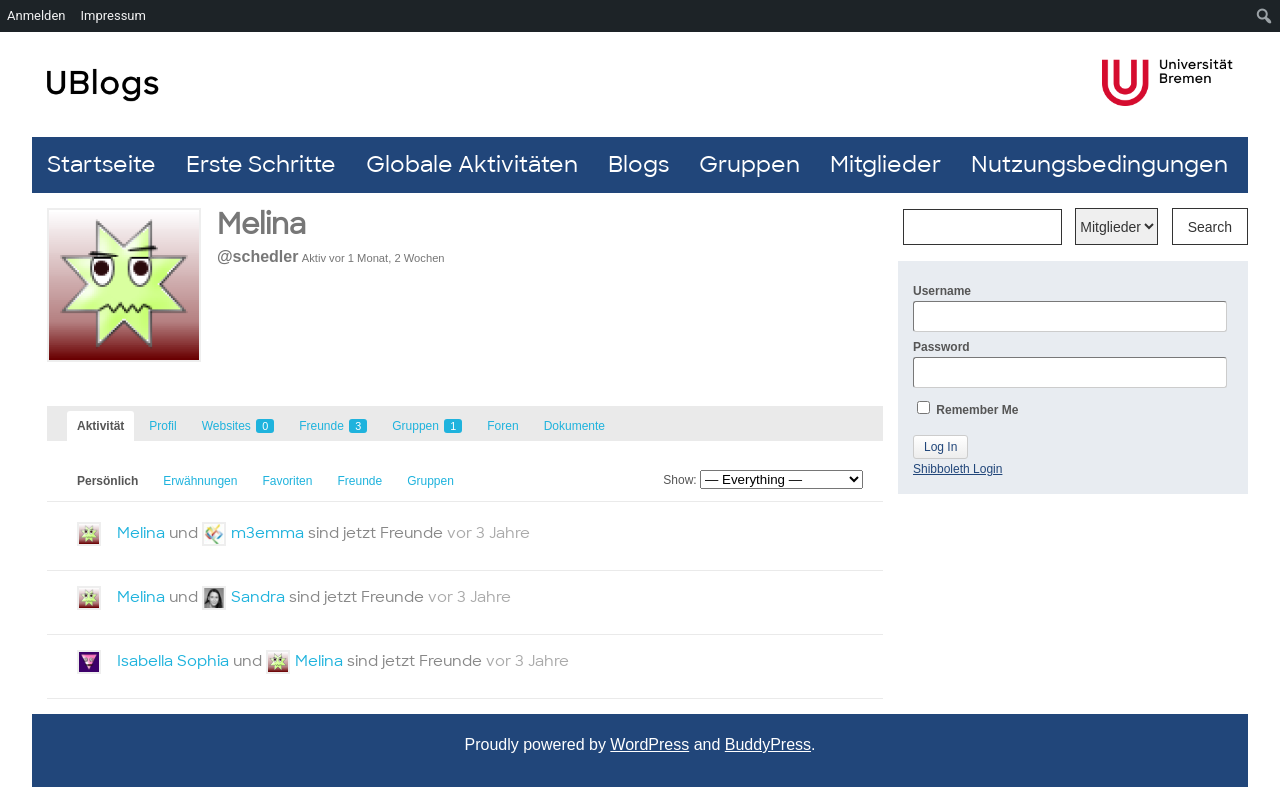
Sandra (258, 597)
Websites (238, 426)
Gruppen (749, 164)
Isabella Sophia (173, 661)
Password (1070, 364)
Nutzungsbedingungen (1099, 164)
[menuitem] (1264, 16)
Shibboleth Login (957, 469)
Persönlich (107, 481)
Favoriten (287, 481)
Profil (162, 426)
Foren (502, 426)
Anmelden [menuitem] (36, 15)
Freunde (333, 426)
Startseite (101, 164)
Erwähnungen (200, 481)
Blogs (638, 164)
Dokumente (574, 426)
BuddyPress (768, 744)
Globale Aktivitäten (472, 164)
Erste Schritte (261, 164)
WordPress (649, 744)
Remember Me (967, 409)
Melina (141, 533)
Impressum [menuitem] (113, 15)
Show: (679, 480)
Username (1070, 308)
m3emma (267, 533)
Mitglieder (885, 164)
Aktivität (100, 426)
